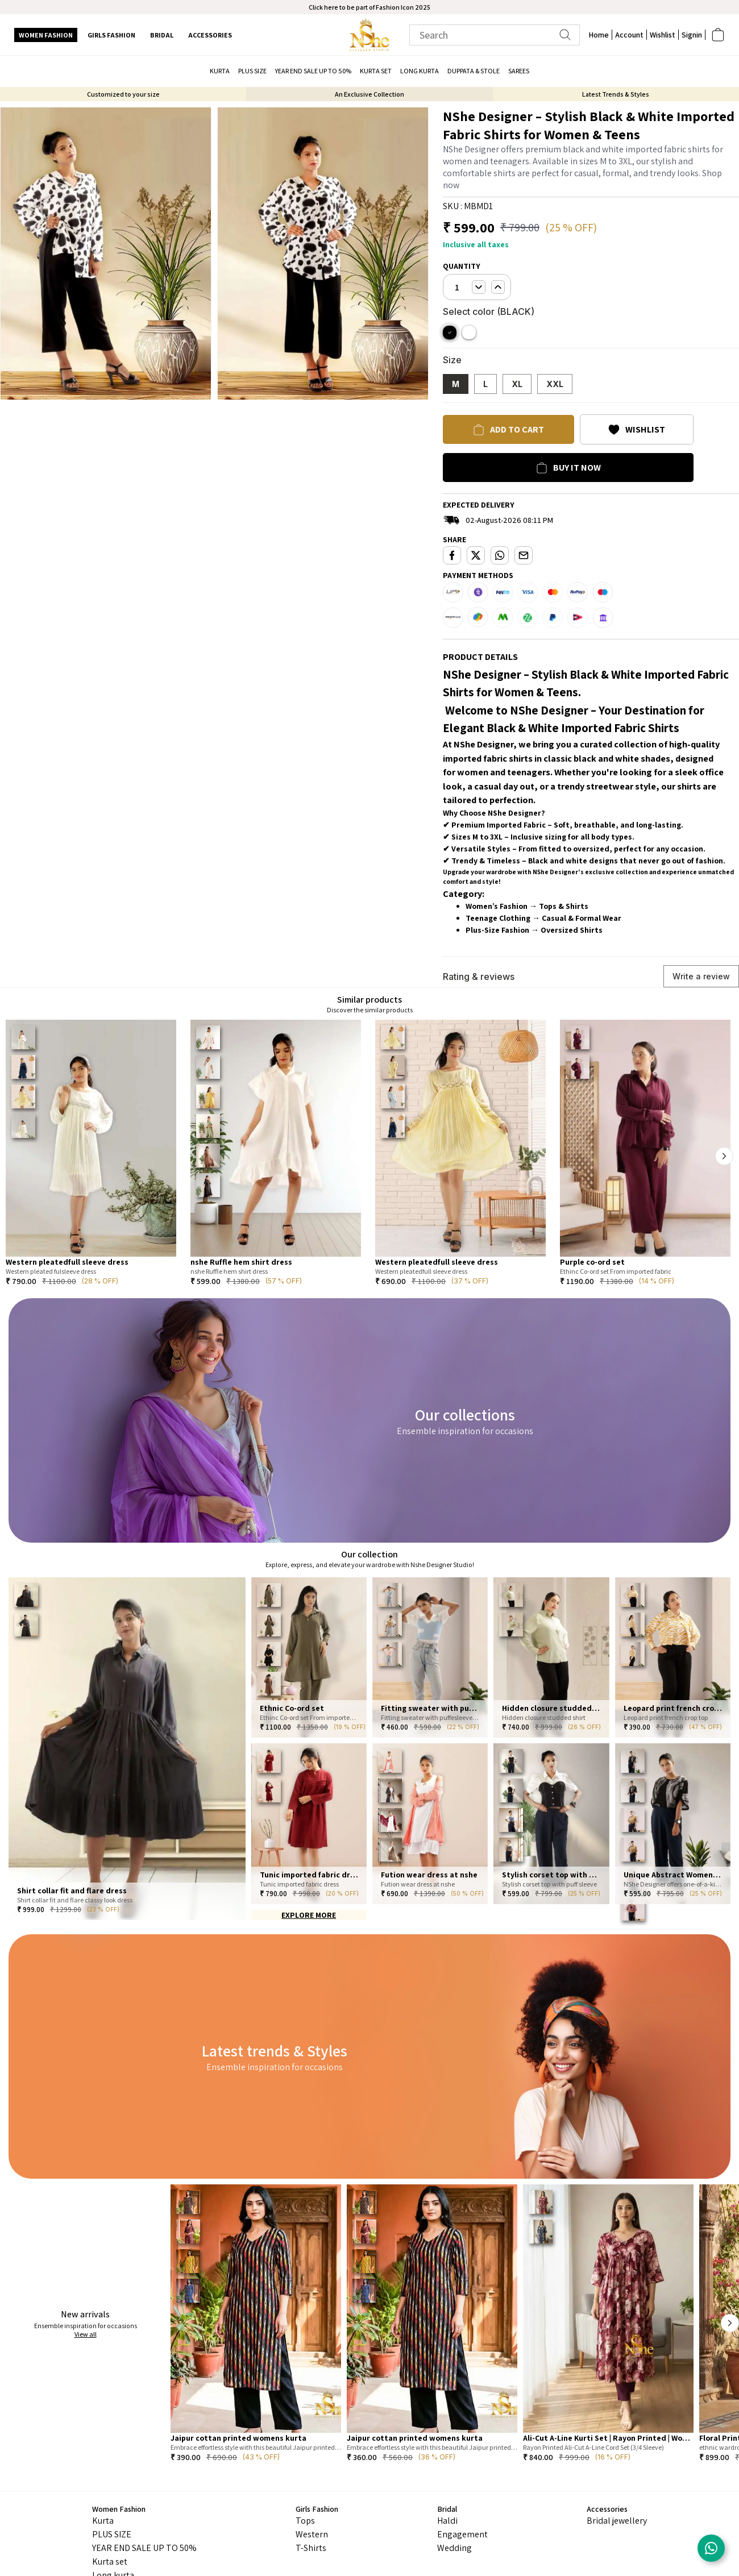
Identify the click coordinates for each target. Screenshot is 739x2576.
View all (85, 2334)
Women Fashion (46, 35)
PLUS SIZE (252, 71)
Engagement (462, 2534)
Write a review (701, 976)
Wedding (454, 2548)
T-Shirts (311, 2548)
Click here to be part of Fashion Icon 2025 (369, 7)
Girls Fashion (111, 35)
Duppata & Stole (473, 71)
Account (629, 35)
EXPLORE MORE (308, 1915)
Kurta (220, 71)
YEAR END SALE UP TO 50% (313, 71)
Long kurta (419, 71)
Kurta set (376, 71)
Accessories (210, 35)
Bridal (161, 35)
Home (598, 35)
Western (312, 2534)
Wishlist (662, 35)
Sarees (518, 71)
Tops (305, 2521)
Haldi (447, 2521)
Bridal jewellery (617, 2521)
